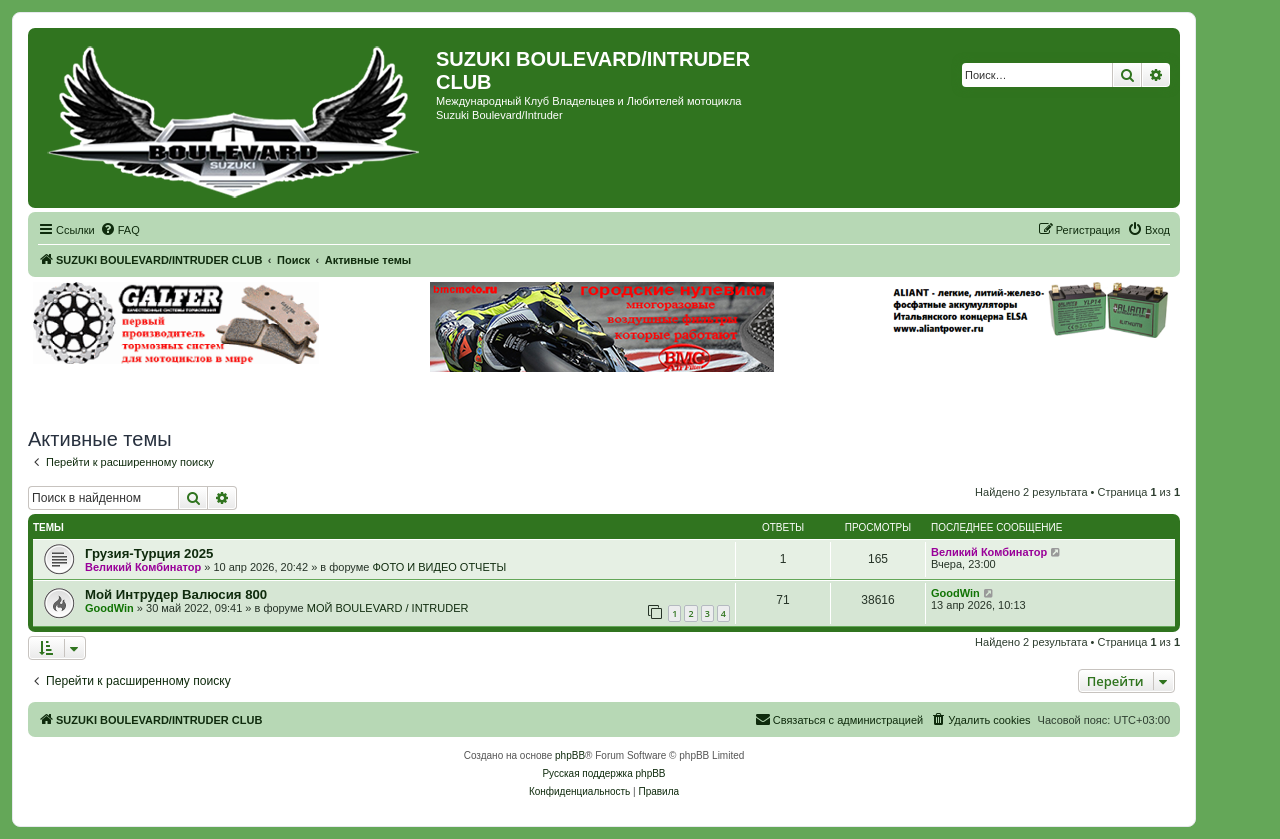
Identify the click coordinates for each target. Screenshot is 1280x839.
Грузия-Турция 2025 (149, 553)
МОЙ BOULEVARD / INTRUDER (388, 608)
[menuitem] (120, 230)
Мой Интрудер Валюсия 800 (176, 594)
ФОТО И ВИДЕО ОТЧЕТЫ (439, 567)
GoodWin (109, 608)
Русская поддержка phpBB (603, 773)
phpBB (570, 755)
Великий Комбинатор (143, 567)
